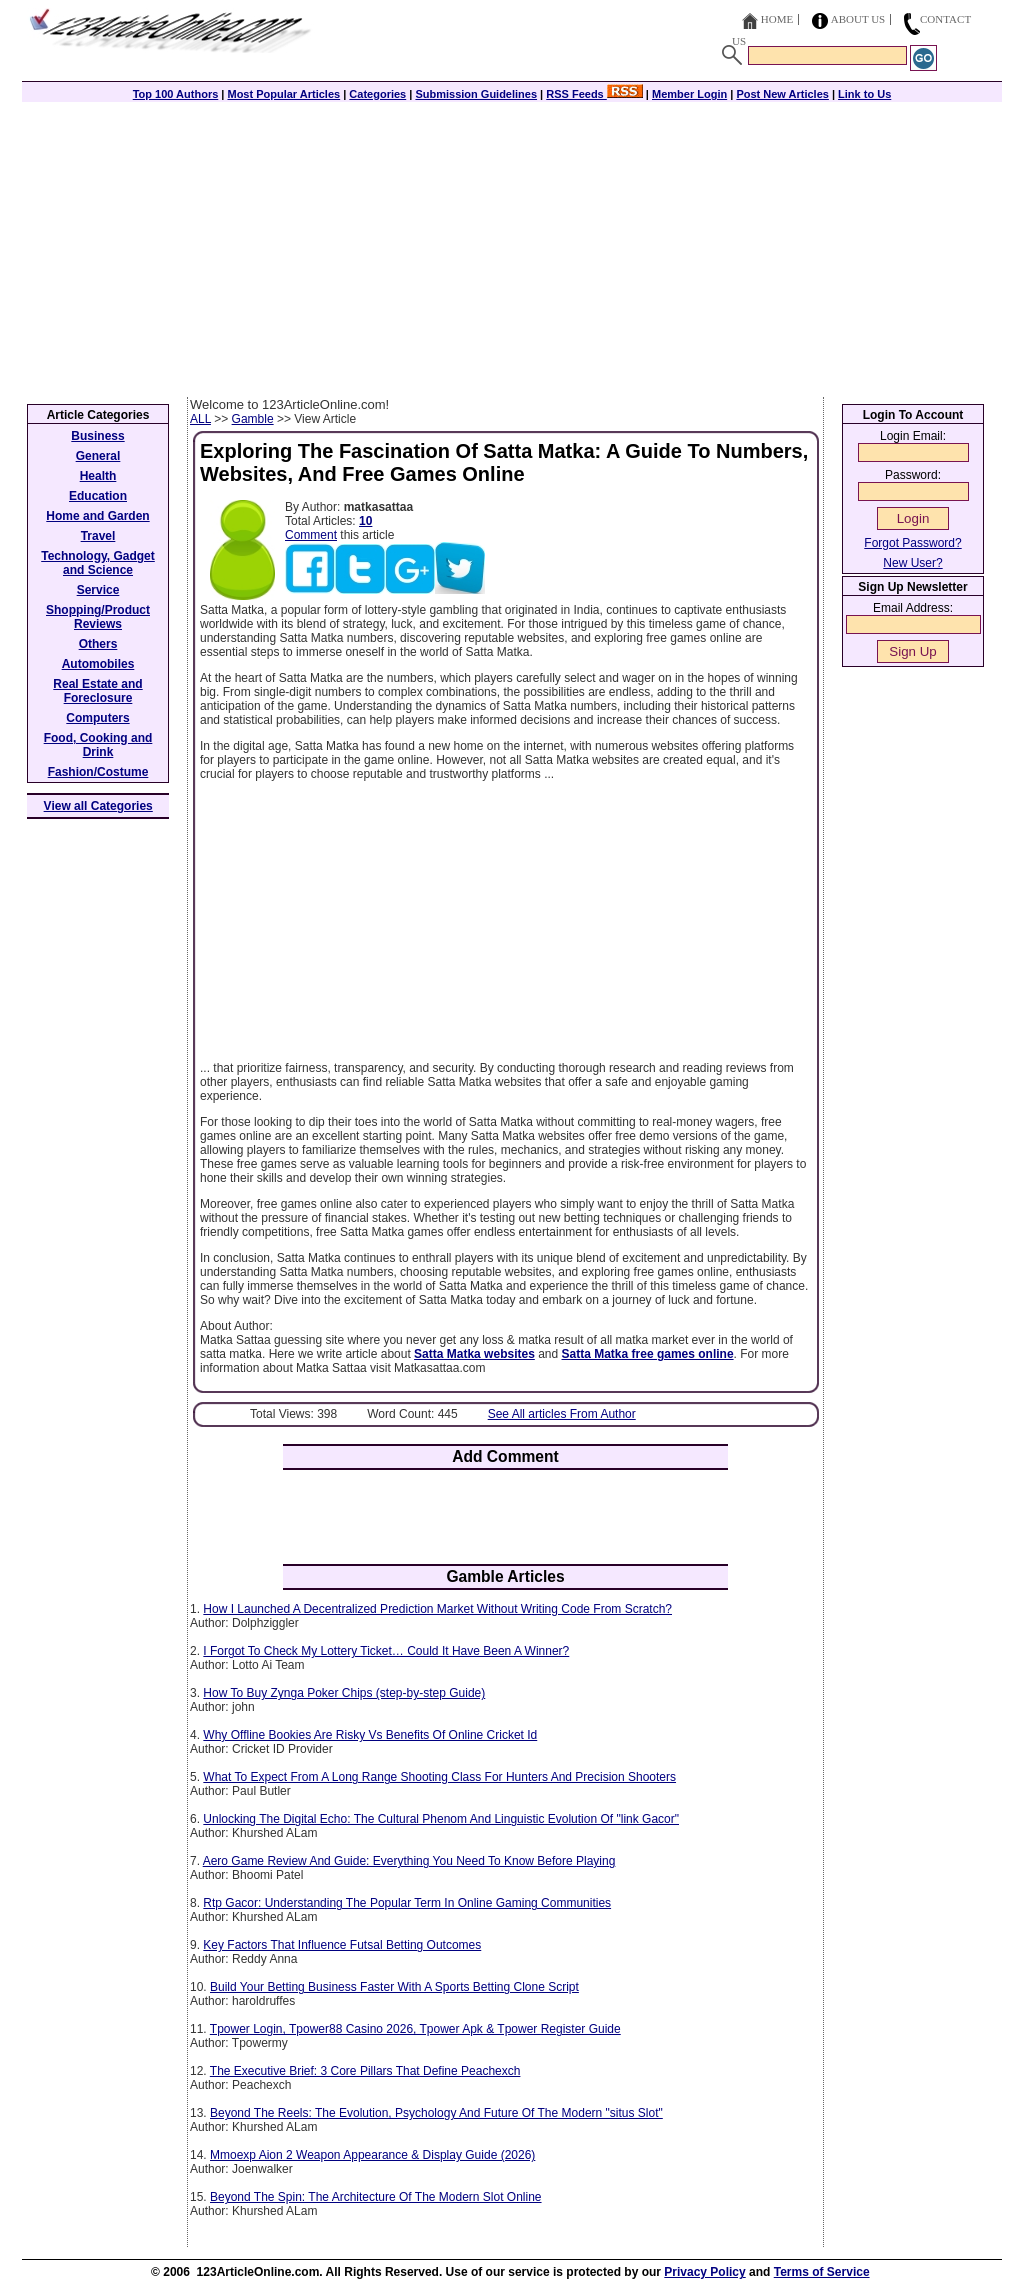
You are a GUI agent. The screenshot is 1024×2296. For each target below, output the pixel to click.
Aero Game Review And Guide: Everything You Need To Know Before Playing (409, 1861)
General (98, 456)
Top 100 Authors (176, 94)
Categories (377, 94)
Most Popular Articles (283, 94)
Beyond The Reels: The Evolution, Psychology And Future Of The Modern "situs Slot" (436, 2113)
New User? (912, 563)
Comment (311, 535)
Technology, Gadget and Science (98, 563)
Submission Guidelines (476, 94)
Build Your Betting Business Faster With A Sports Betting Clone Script (394, 1987)
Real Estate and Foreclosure (97, 691)
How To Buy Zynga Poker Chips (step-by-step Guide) (344, 1693)
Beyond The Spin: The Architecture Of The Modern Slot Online (376, 2197)
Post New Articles (782, 94)
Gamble (253, 419)
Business (97, 436)
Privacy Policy (704, 2272)
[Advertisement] (512, 247)
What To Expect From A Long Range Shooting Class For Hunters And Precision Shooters (439, 1777)
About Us (858, 19)
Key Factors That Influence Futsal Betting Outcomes (342, 1945)
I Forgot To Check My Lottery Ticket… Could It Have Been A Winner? (386, 1651)
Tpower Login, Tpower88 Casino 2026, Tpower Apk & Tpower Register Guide (415, 2029)
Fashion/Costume (98, 772)
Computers (97, 718)
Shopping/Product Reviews (98, 617)
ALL (200, 419)
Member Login (689, 94)
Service (98, 590)
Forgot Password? (912, 543)
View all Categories (98, 806)
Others (98, 644)
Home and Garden (97, 516)
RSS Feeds (594, 94)
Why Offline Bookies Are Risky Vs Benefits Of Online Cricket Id (370, 1735)
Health (98, 476)
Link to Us (864, 94)
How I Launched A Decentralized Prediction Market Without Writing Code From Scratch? (437, 1609)
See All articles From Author (562, 1414)
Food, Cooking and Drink (98, 745)
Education (98, 496)
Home (777, 19)
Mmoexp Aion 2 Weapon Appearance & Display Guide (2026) (372, 2155)
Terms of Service (822, 2272)
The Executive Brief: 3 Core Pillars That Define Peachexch (365, 2071)
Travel (98, 536)
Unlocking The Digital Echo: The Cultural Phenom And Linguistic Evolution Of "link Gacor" (441, 1819)
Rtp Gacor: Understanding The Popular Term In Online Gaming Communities (407, 1903)
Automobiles (98, 664)
